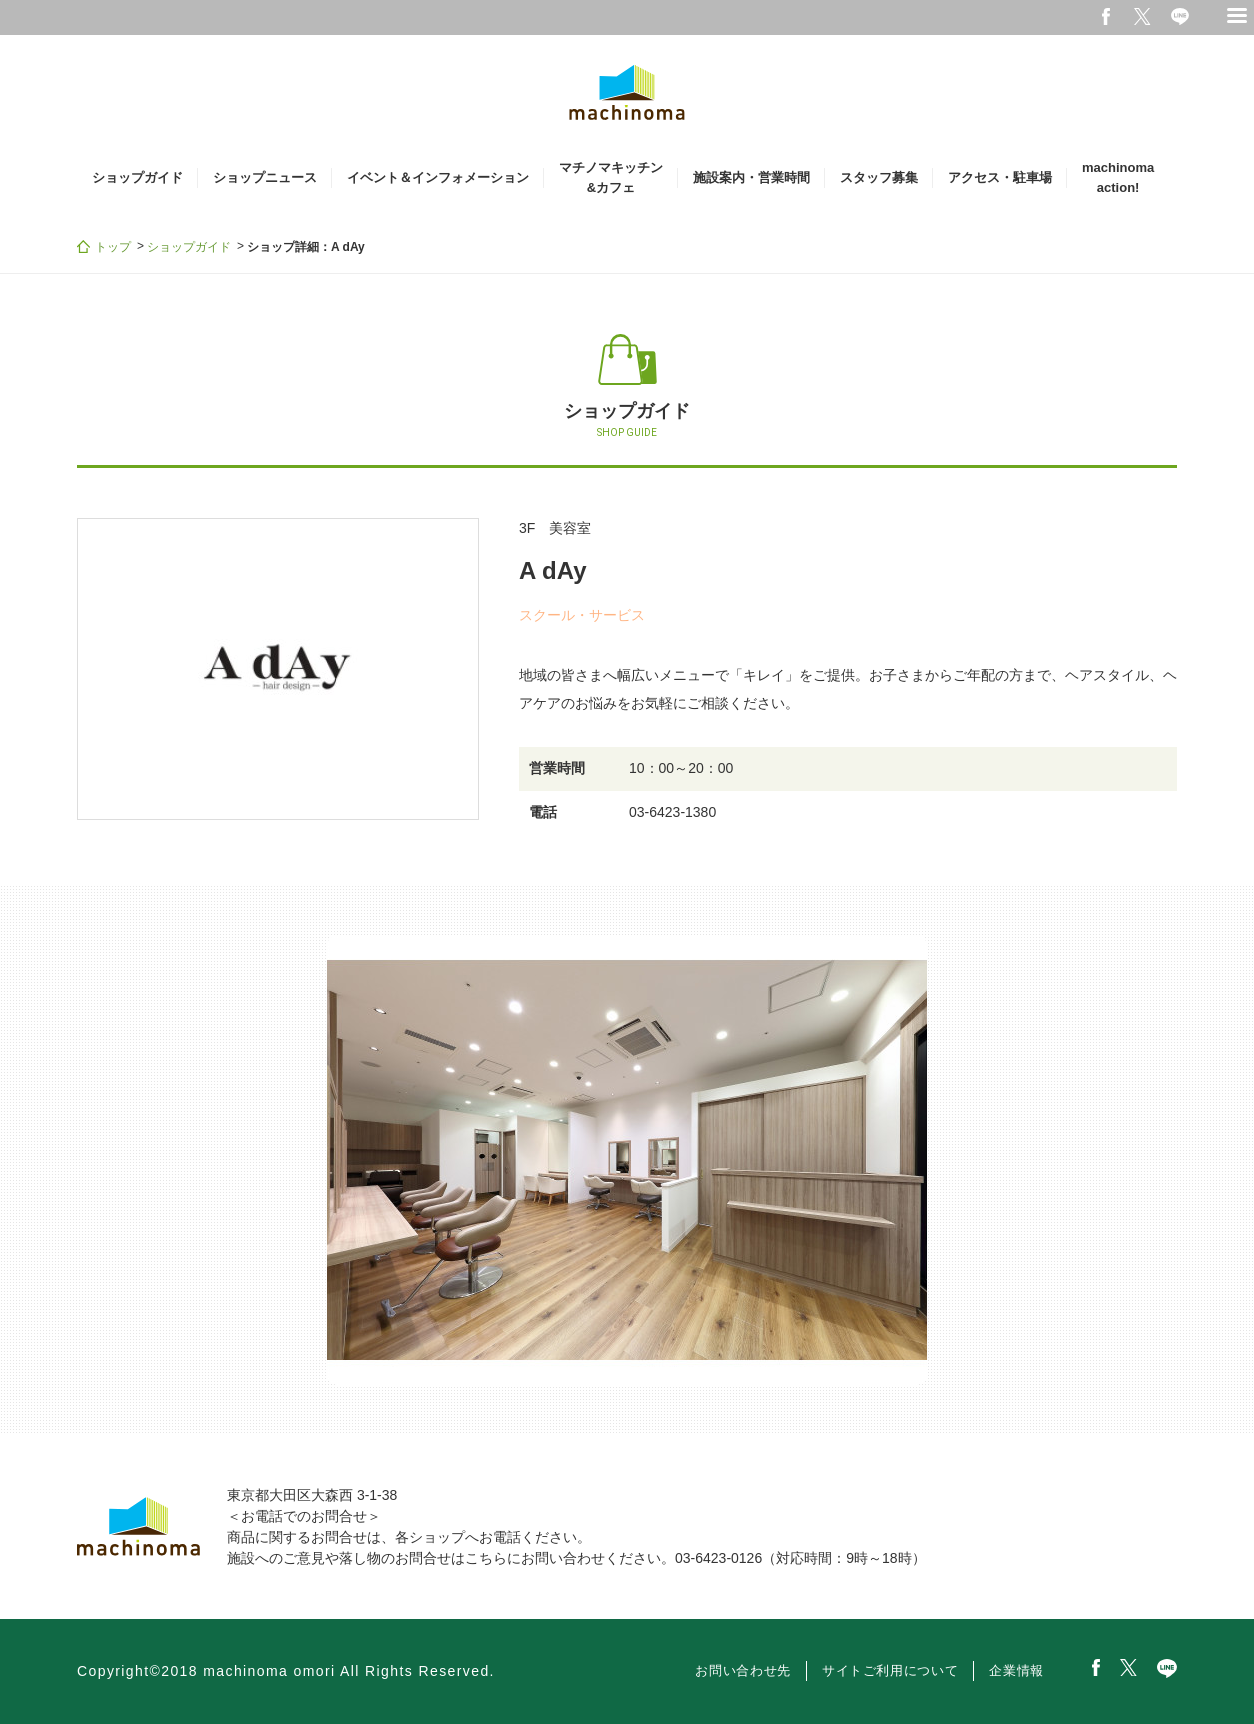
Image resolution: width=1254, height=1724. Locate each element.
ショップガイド (137, 177)
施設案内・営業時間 (751, 177)
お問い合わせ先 (743, 1670)
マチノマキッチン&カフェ (611, 177)
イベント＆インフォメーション (438, 177)
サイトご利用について (890, 1670)
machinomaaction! (1118, 177)
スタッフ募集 (879, 177)
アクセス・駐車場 (1000, 177)
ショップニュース (265, 177)
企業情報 (1016, 1670)
